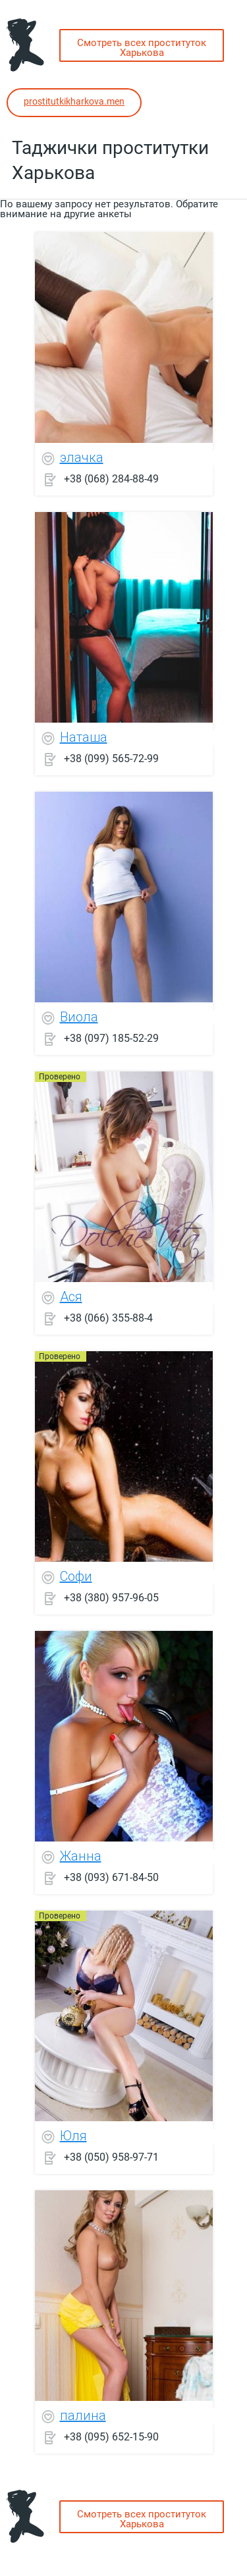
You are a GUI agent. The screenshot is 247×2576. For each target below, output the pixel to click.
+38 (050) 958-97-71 (111, 2156)
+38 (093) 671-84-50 (111, 1876)
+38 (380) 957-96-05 (111, 1597)
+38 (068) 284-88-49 (111, 478)
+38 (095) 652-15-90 (111, 2436)
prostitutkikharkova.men (74, 101)
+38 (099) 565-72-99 (111, 758)
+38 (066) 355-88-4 (108, 1317)
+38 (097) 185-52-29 (111, 1037)
